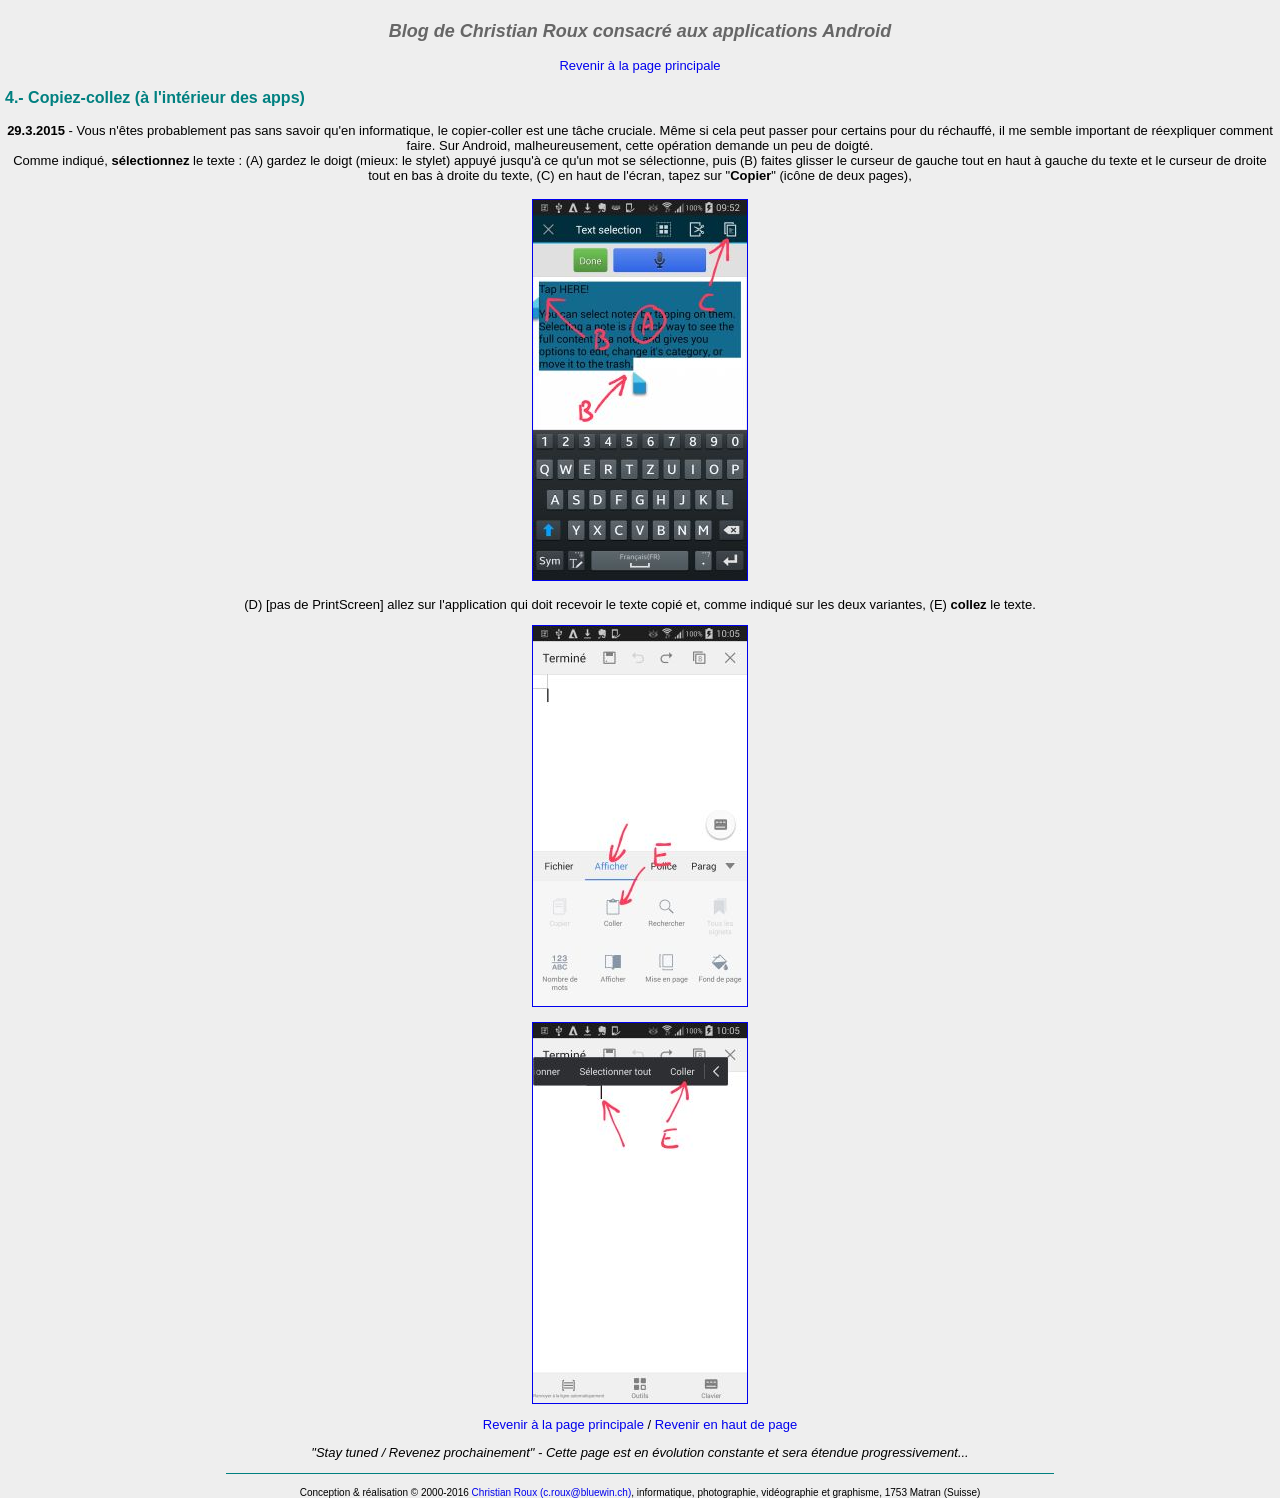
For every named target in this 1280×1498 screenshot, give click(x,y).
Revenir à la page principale (639, 65)
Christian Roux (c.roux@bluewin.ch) (552, 1492)
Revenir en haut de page (726, 1424)
